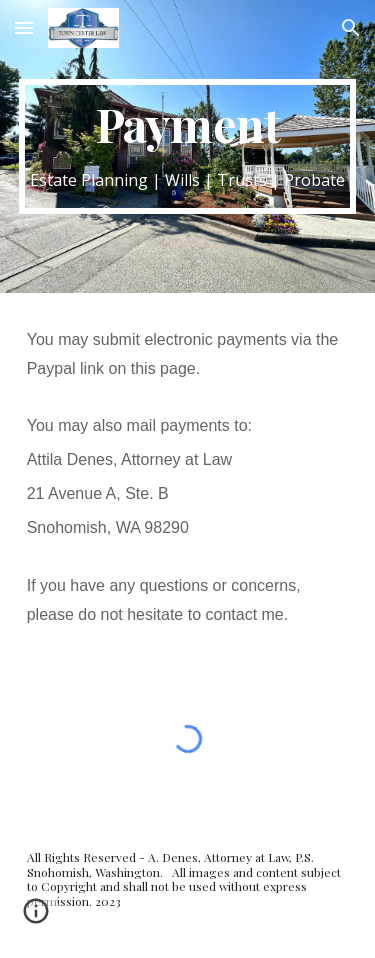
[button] (24, 27)
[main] (188, 146)
